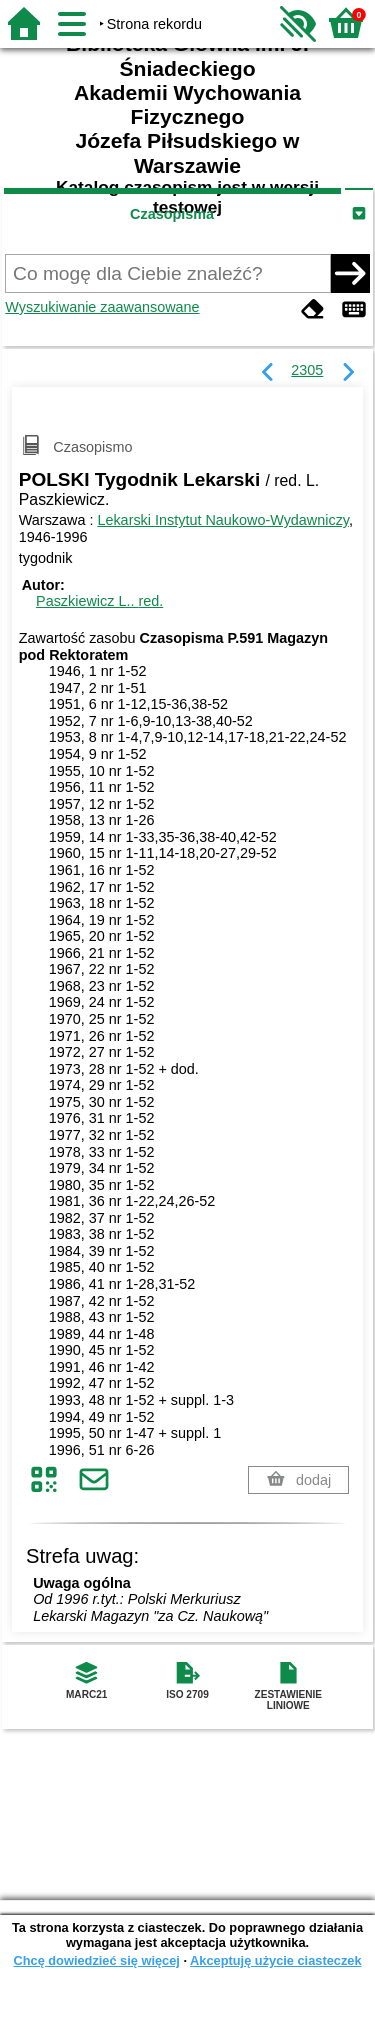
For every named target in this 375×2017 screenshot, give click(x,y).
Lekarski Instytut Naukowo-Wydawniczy (223, 520)
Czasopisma (172, 214)
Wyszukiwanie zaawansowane (102, 307)
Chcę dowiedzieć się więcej (96, 1960)
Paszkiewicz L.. (99, 601)
